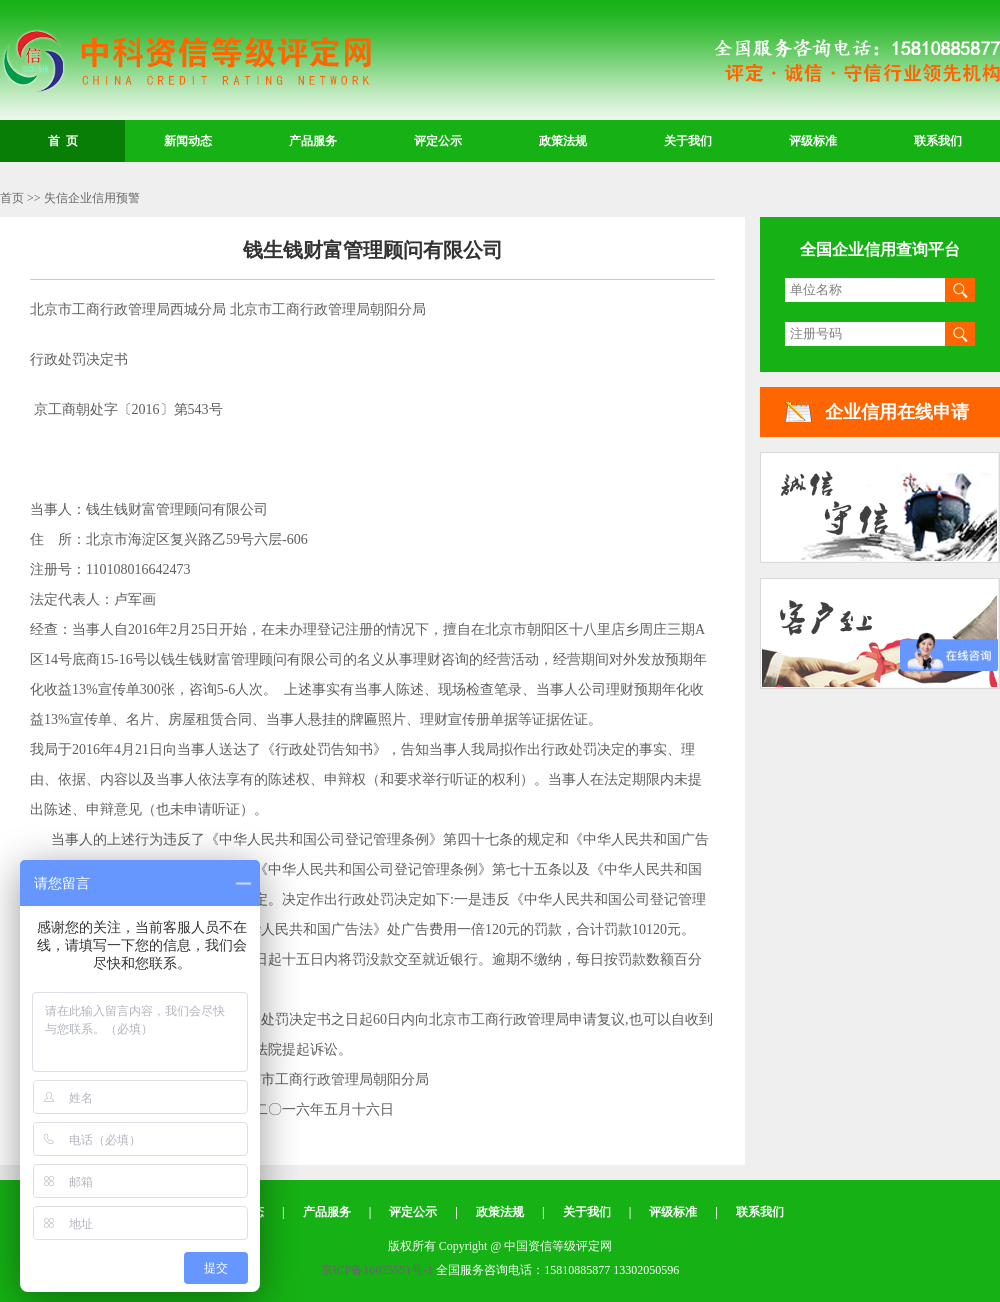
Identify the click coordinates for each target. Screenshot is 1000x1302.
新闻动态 (188, 141)
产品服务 (313, 141)
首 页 (63, 141)
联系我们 (938, 141)
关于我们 (688, 141)
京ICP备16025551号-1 (377, 1270)
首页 (12, 198)
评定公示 (438, 141)
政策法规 (563, 141)
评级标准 (813, 141)
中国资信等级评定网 (185, 61)
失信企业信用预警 (92, 198)
